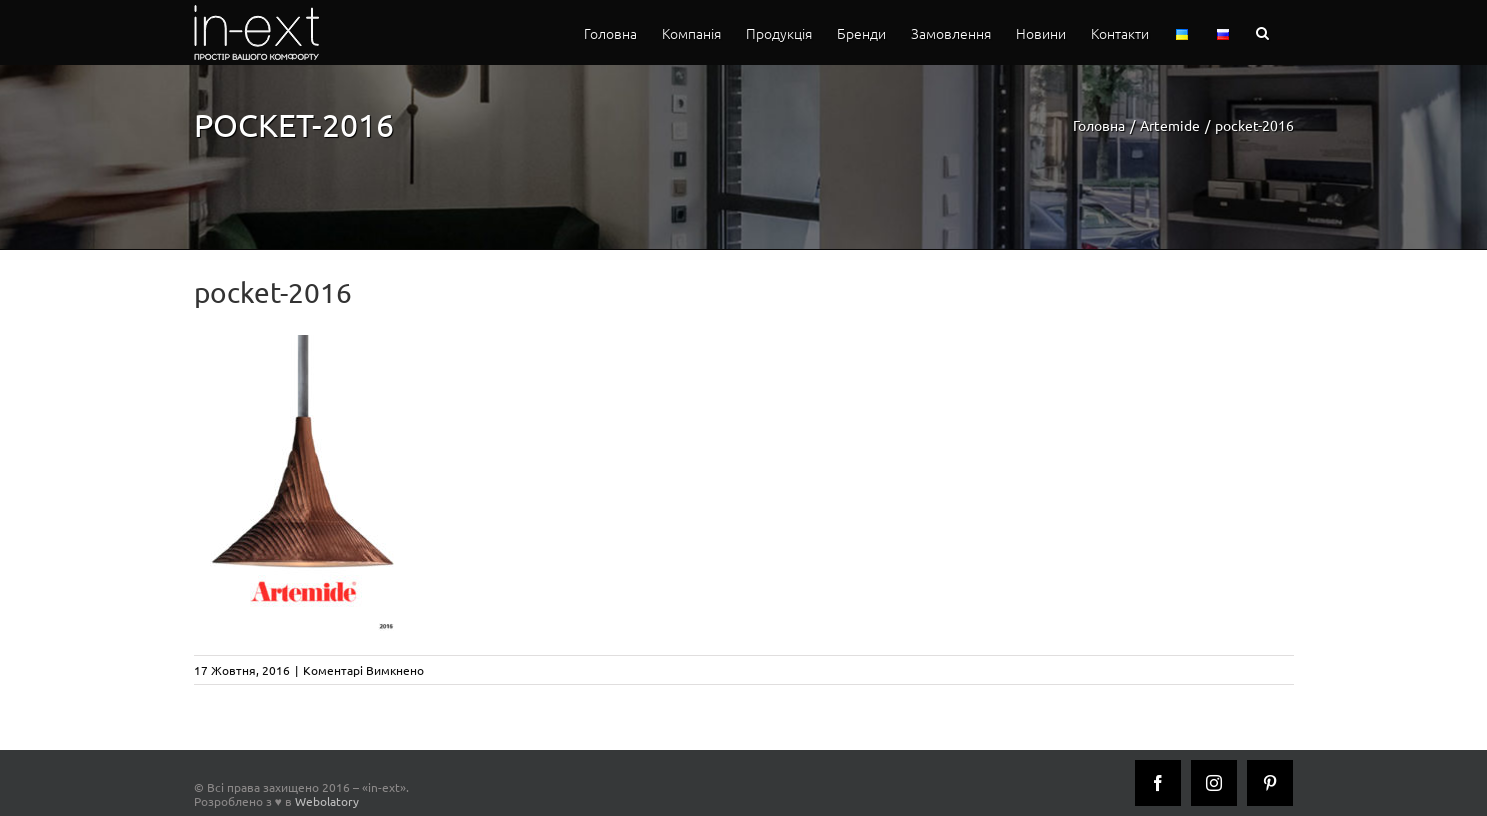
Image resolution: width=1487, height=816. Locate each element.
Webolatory (327, 801)
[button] (1262, 32)
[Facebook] (1158, 783)
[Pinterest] (1270, 783)
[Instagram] (1214, 783)
